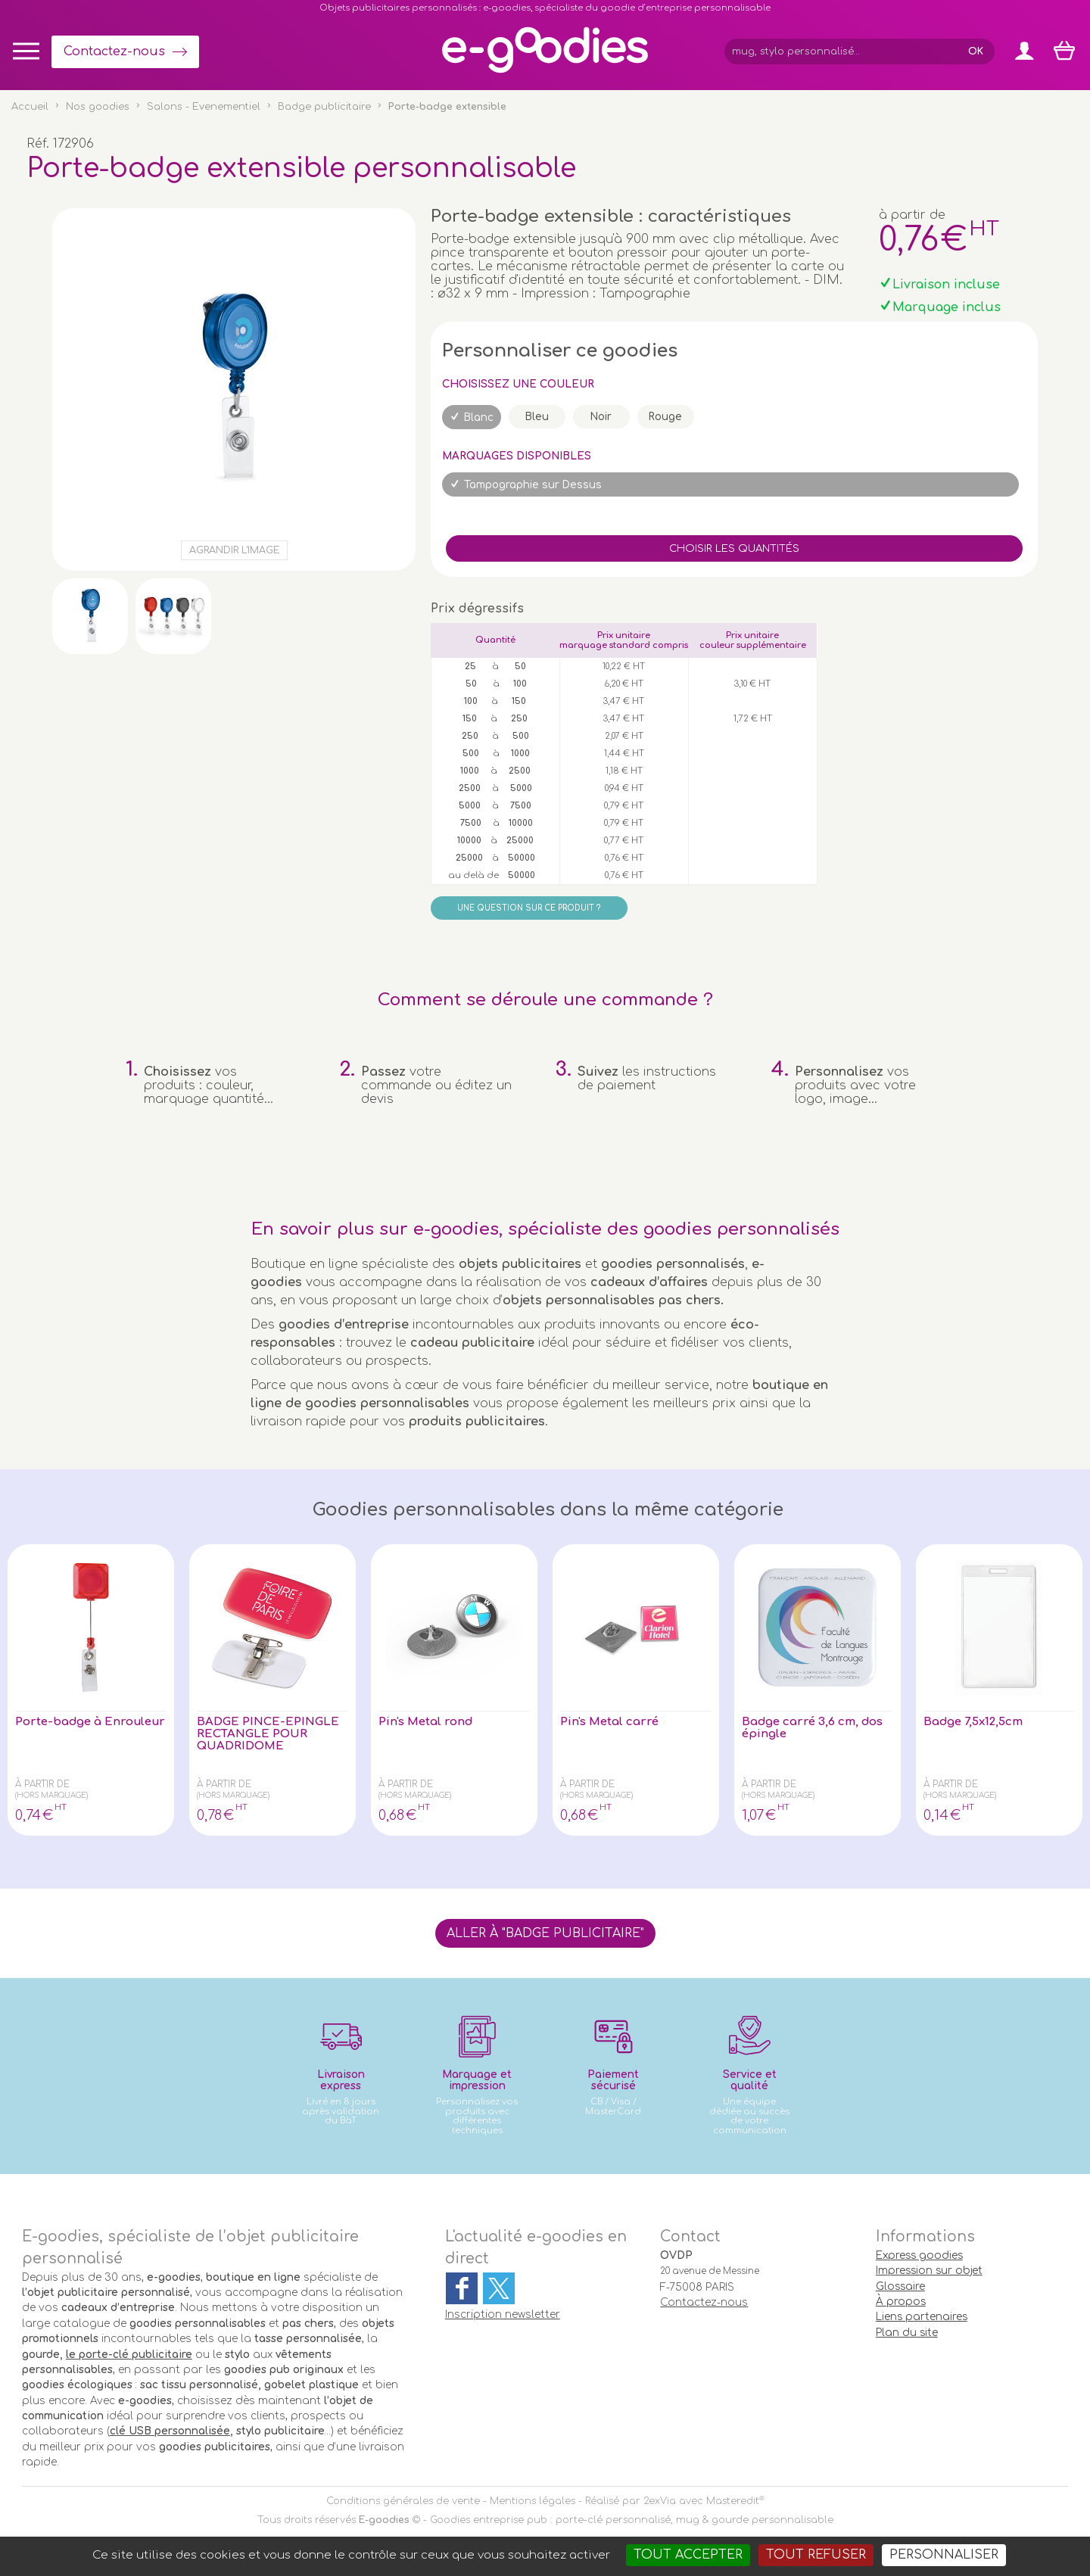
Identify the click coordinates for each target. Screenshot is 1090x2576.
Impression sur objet (929, 2270)
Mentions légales (532, 2501)
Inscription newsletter (502, 2314)
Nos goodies (97, 106)
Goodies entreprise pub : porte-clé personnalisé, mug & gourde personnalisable (631, 2520)
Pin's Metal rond (428, 1722)
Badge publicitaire (324, 106)
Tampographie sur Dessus (533, 485)
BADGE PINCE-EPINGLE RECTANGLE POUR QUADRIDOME (268, 1735)
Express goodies (919, 2255)
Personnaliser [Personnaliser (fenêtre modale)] (943, 2555)
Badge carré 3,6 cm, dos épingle (804, 1729)
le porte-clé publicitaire (129, 2354)
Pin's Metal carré (612, 1722)
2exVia (659, 2501)
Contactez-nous (114, 51)
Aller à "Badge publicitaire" (545, 1933)
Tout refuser (816, 2555)
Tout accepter (688, 2555)
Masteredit (732, 2501)
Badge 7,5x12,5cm (977, 1722)
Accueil (29, 106)
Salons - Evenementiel (203, 106)
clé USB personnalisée (170, 2431)
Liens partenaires (921, 2316)
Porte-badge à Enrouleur (61, 1729)
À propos (901, 2301)
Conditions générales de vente (403, 2501)
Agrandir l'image (234, 550)
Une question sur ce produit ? (528, 908)
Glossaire (900, 2286)
